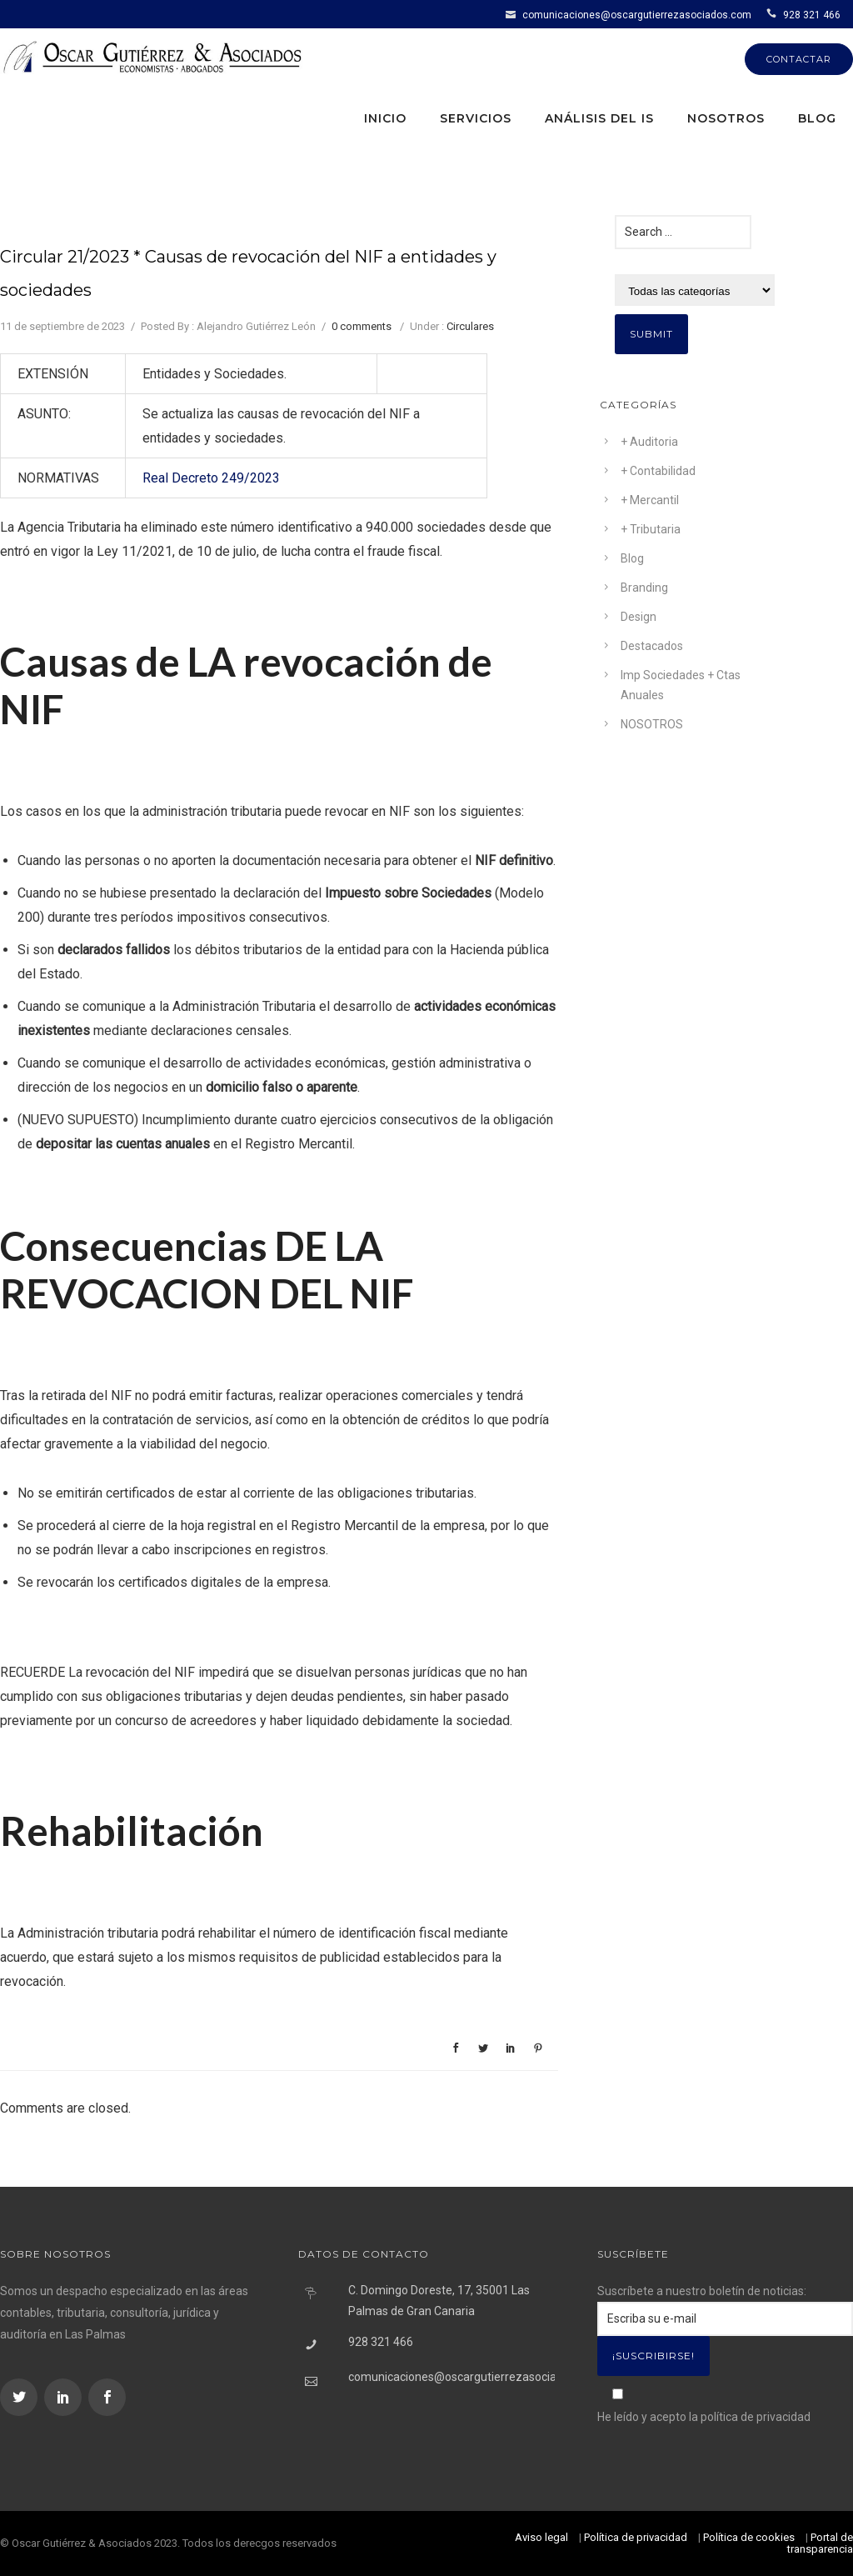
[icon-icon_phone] (773, 14)
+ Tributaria (651, 529)
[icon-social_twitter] (21, 2397)
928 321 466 (812, 15)
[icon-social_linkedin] (65, 2397)
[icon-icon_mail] (513, 14)
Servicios (475, 118)
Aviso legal (541, 2537)
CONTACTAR (798, 59)
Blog (817, 118)
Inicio (385, 118)
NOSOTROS (652, 724)
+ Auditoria (649, 441)
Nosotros (726, 118)
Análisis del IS (599, 118)
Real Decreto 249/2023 (211, 478)
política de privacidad (756, 2416)
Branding (644, 587)
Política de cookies (749, 2537)
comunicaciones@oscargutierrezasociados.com (636, 15)
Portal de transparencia (820, 2543)
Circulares (470, 326)
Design (638, 616)
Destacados (652, 646)
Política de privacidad (635, 2537)
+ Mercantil (650, 500)
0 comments (362, 326)
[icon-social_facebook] (107, 2397)
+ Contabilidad (658, 471)
